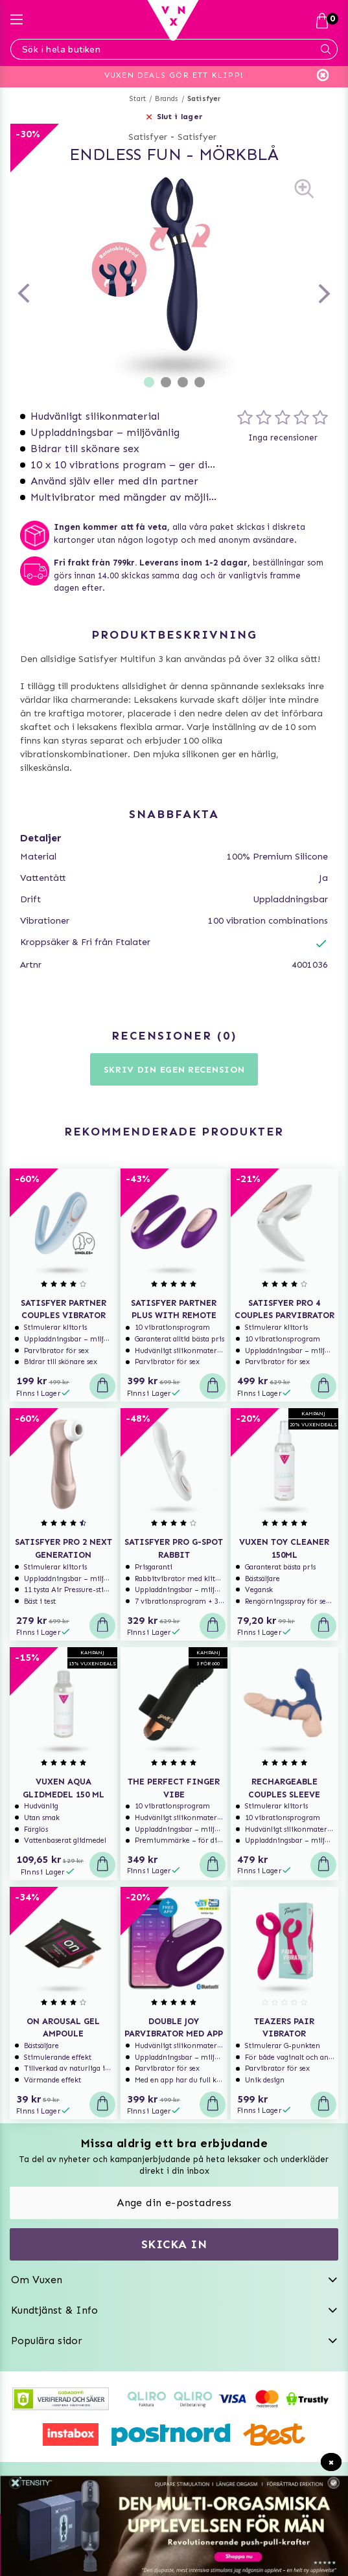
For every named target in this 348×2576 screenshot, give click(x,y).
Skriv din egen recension (174, 1069)
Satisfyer (204, 99)
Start (138, 99)
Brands (166, 99)
